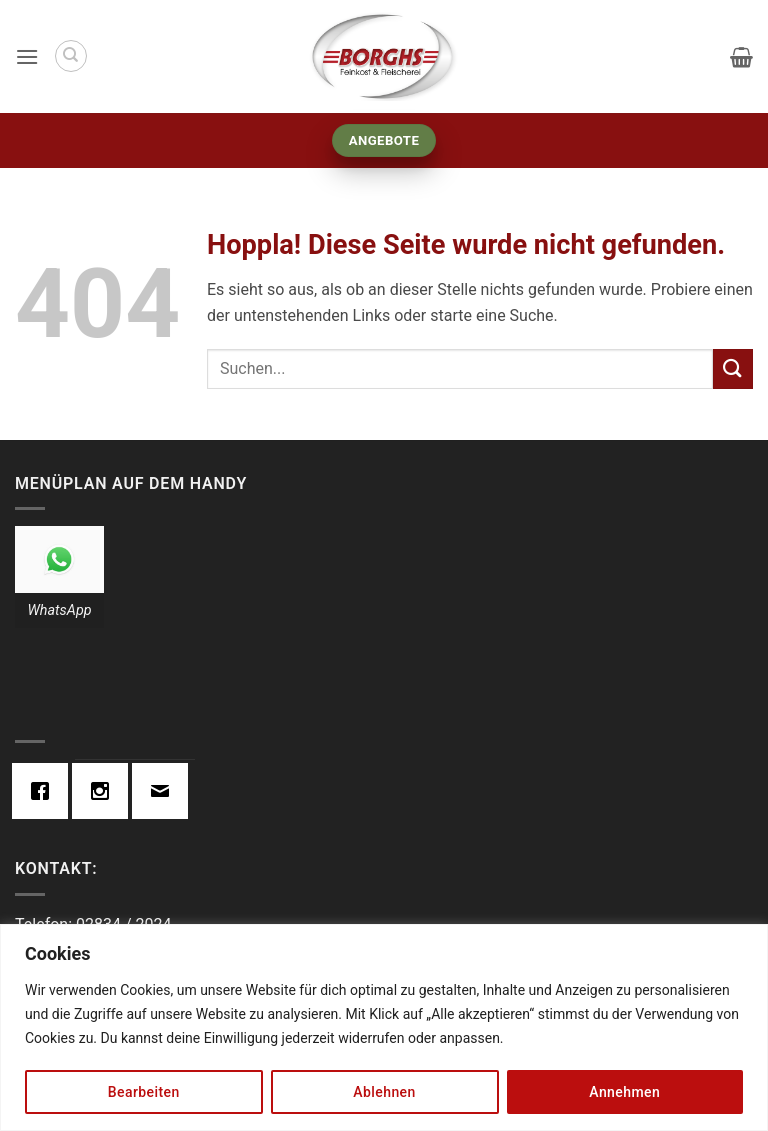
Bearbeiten (144, 1092)
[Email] (165, 791)
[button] (27, 56)
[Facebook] (45, 791)
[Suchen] (71, 56)
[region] (384, 1027)
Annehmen (624, 1092)
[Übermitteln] (733, 368)
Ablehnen (384, 1092)
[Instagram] (105, 791)
